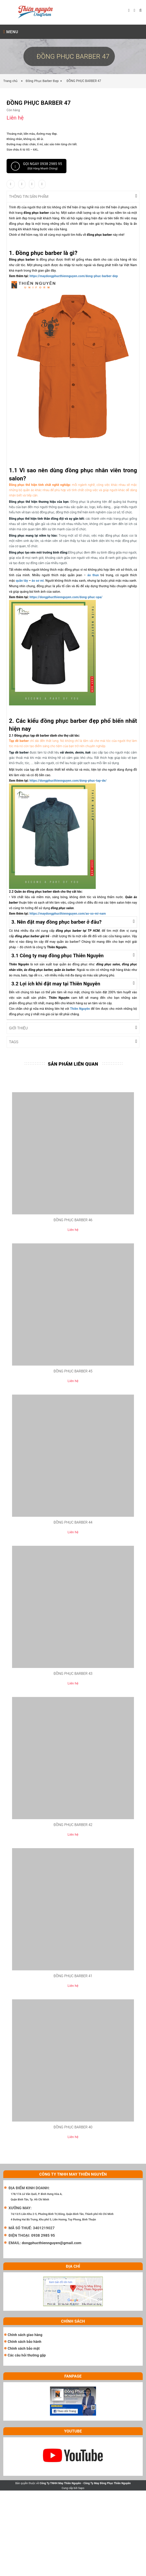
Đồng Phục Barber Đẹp (42, 81)
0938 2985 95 (43, 2235)
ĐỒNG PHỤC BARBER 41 (72, 1975)
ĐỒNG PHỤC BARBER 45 (72, 1371)
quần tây (22, 580)
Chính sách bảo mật (24, 2348)
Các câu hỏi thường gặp (27, 2355)
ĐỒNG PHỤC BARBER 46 (72, 1219)
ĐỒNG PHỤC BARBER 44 (72, 1522)
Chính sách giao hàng (25, 2334)
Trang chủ (11, 81)
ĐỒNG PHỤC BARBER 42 (72, 1824)
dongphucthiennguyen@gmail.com (51, 2242)
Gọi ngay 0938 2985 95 (36, 166)
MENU (10, 32)
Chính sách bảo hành (24, 2341)
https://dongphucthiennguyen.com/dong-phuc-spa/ (66, 597)
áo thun (93, 575)
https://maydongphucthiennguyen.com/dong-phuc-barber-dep (74, 276)
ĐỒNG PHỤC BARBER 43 (72, 1673)
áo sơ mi (38, 580)
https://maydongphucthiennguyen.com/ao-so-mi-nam (68, 913)
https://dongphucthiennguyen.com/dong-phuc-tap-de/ (68, 780)
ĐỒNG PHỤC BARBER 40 (72, 2127)
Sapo (81, 2487)
